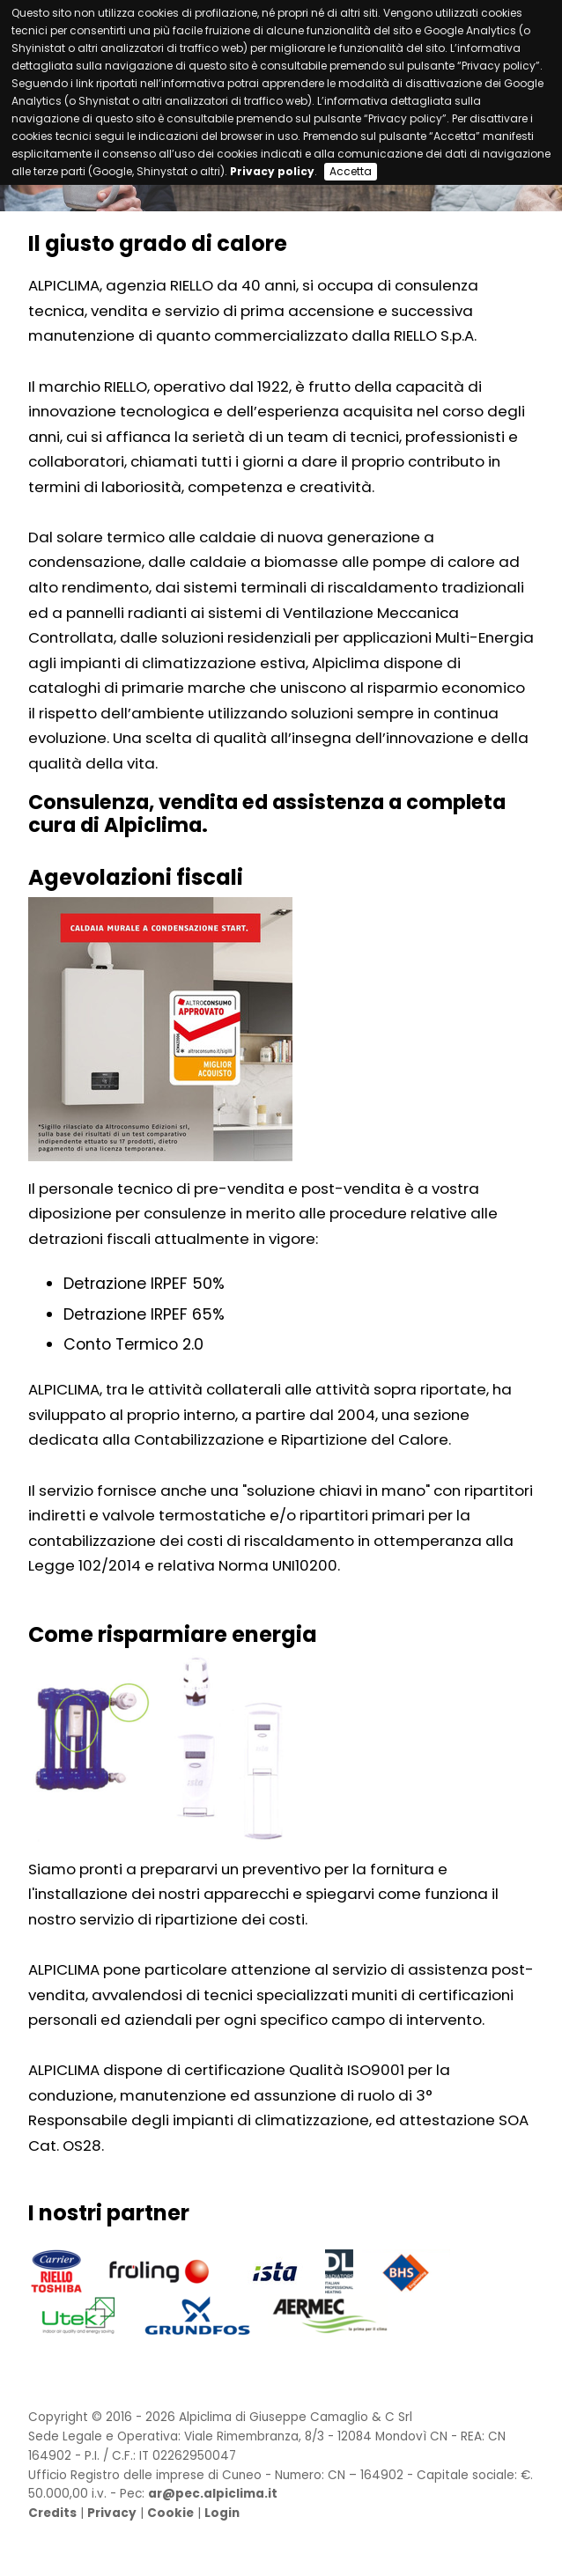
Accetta (350, 171)
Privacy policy (272, 171)
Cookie (170, 2513)
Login (222, 2513)
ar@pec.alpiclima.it (212, 2493)
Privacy (112, 2513)
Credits (52, 2513)
